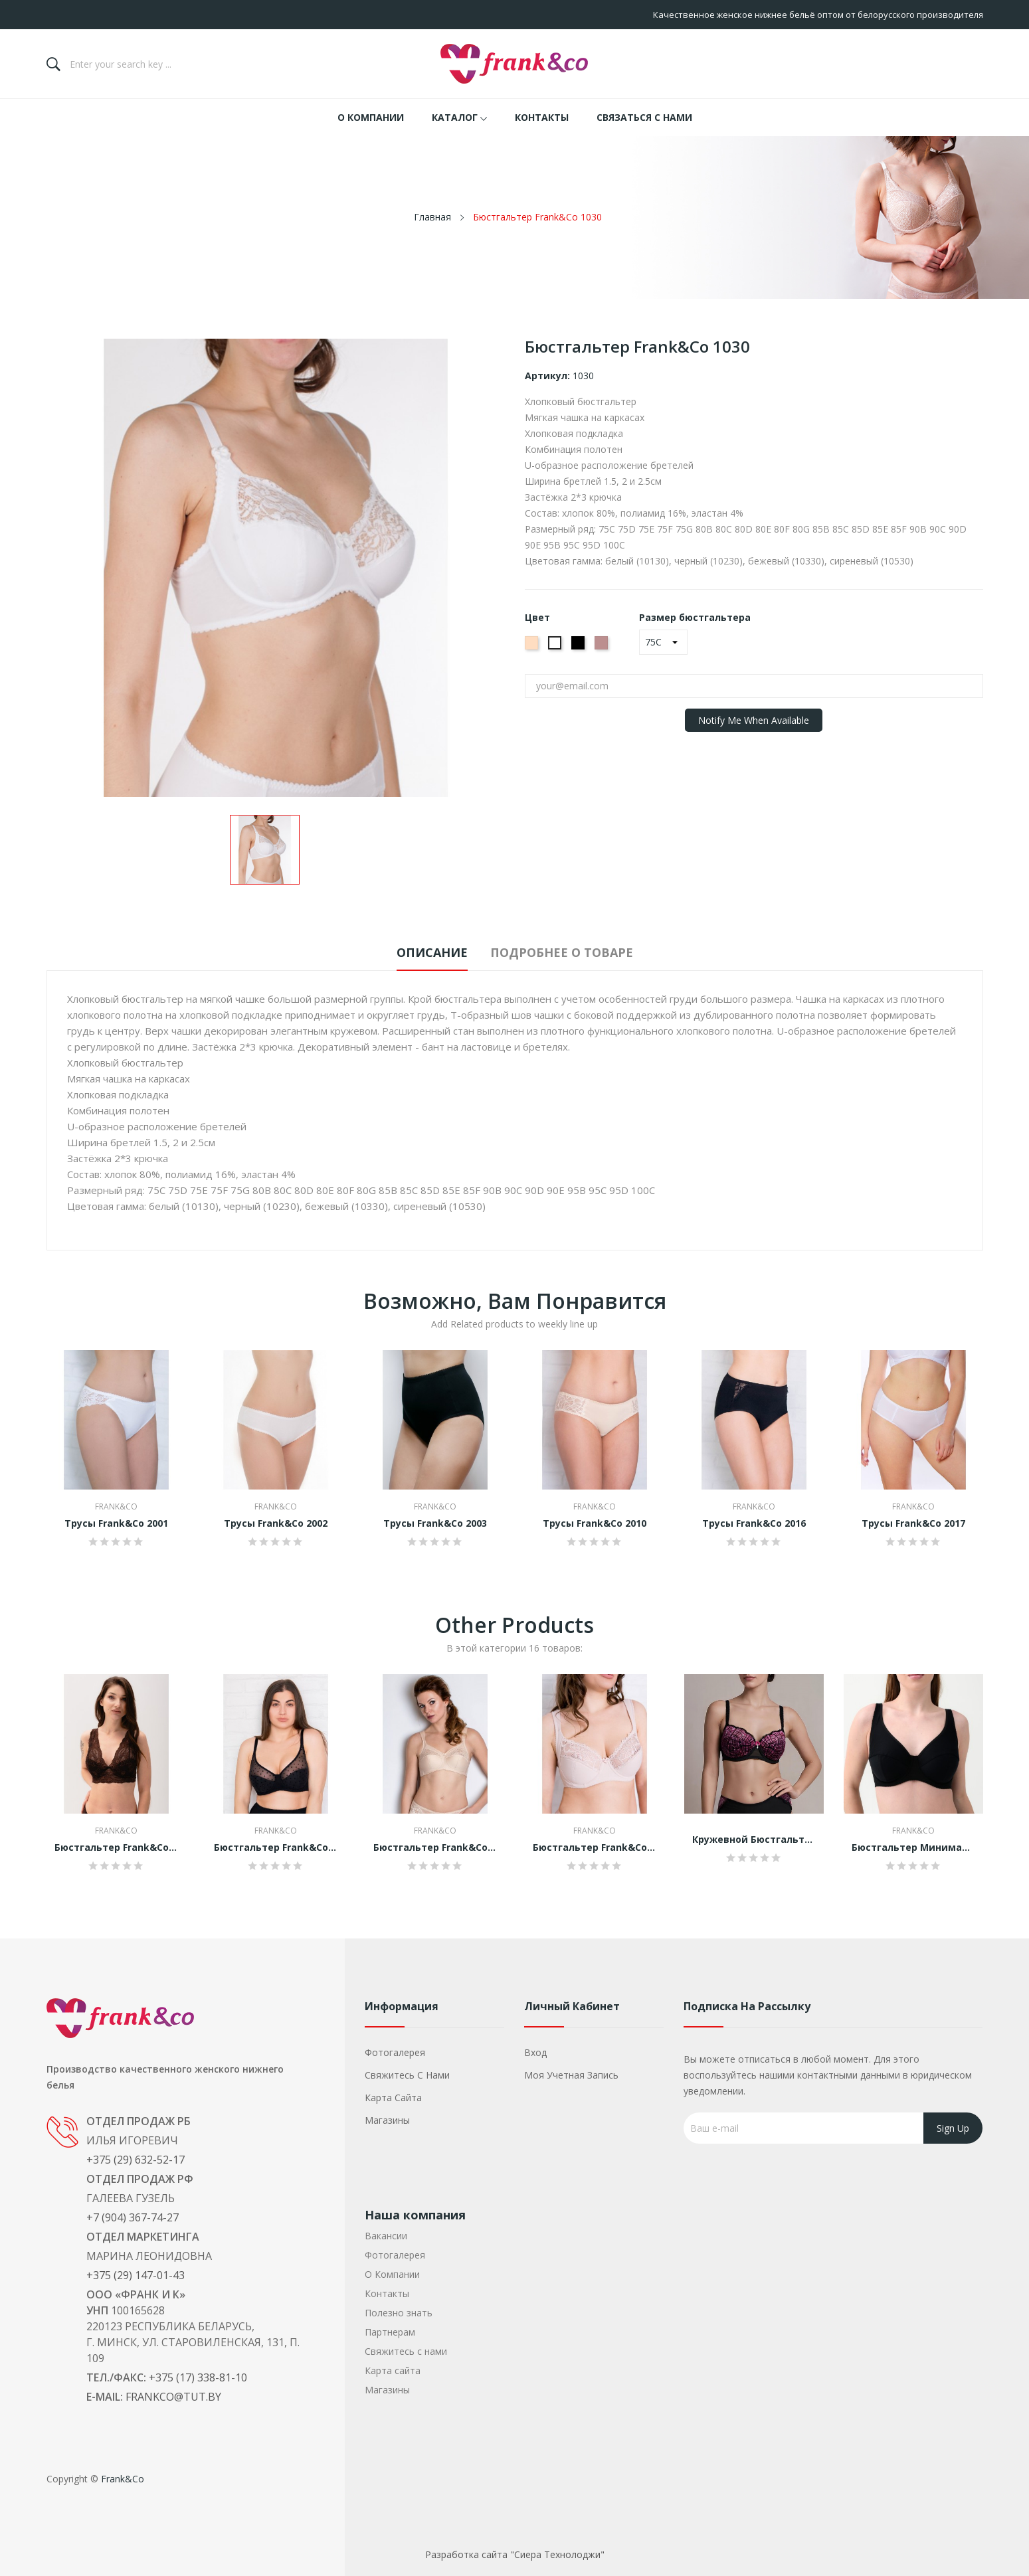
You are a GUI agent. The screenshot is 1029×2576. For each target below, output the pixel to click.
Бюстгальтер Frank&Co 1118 (116, 1847)
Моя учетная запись (571, 2075)
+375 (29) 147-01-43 (135, 2275)
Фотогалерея (395, 2052)
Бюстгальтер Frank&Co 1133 (435, 1847)
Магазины (387, 2120)
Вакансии (386, 2235)
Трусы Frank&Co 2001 (116, 1523)
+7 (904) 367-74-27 (132, 2217)
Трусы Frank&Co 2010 (594, 1523)
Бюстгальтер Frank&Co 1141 (594, 1847)
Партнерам (390, 2332)
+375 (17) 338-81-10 (198, 2377)
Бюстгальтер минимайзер (913, 1847)
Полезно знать (398, 2312)
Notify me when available (753, 720)
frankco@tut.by (173, 2396)
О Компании (392, 2274)
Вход (535, 2052)
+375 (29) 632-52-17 (135, 2159)
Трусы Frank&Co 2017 (913, 1523)
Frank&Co (116, 1507)
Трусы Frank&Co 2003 (435, 1523)
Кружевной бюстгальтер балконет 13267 (754, 1840)
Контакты (387, 2293)
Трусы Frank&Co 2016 (754, 1523)
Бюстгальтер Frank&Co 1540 (275, 1847)
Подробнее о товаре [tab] (571, 952)
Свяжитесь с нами (407, 2075)
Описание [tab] (422, 952)
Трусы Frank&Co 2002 (275, 1523)
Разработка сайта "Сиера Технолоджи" (515, 2554)
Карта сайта (393, 2097)
